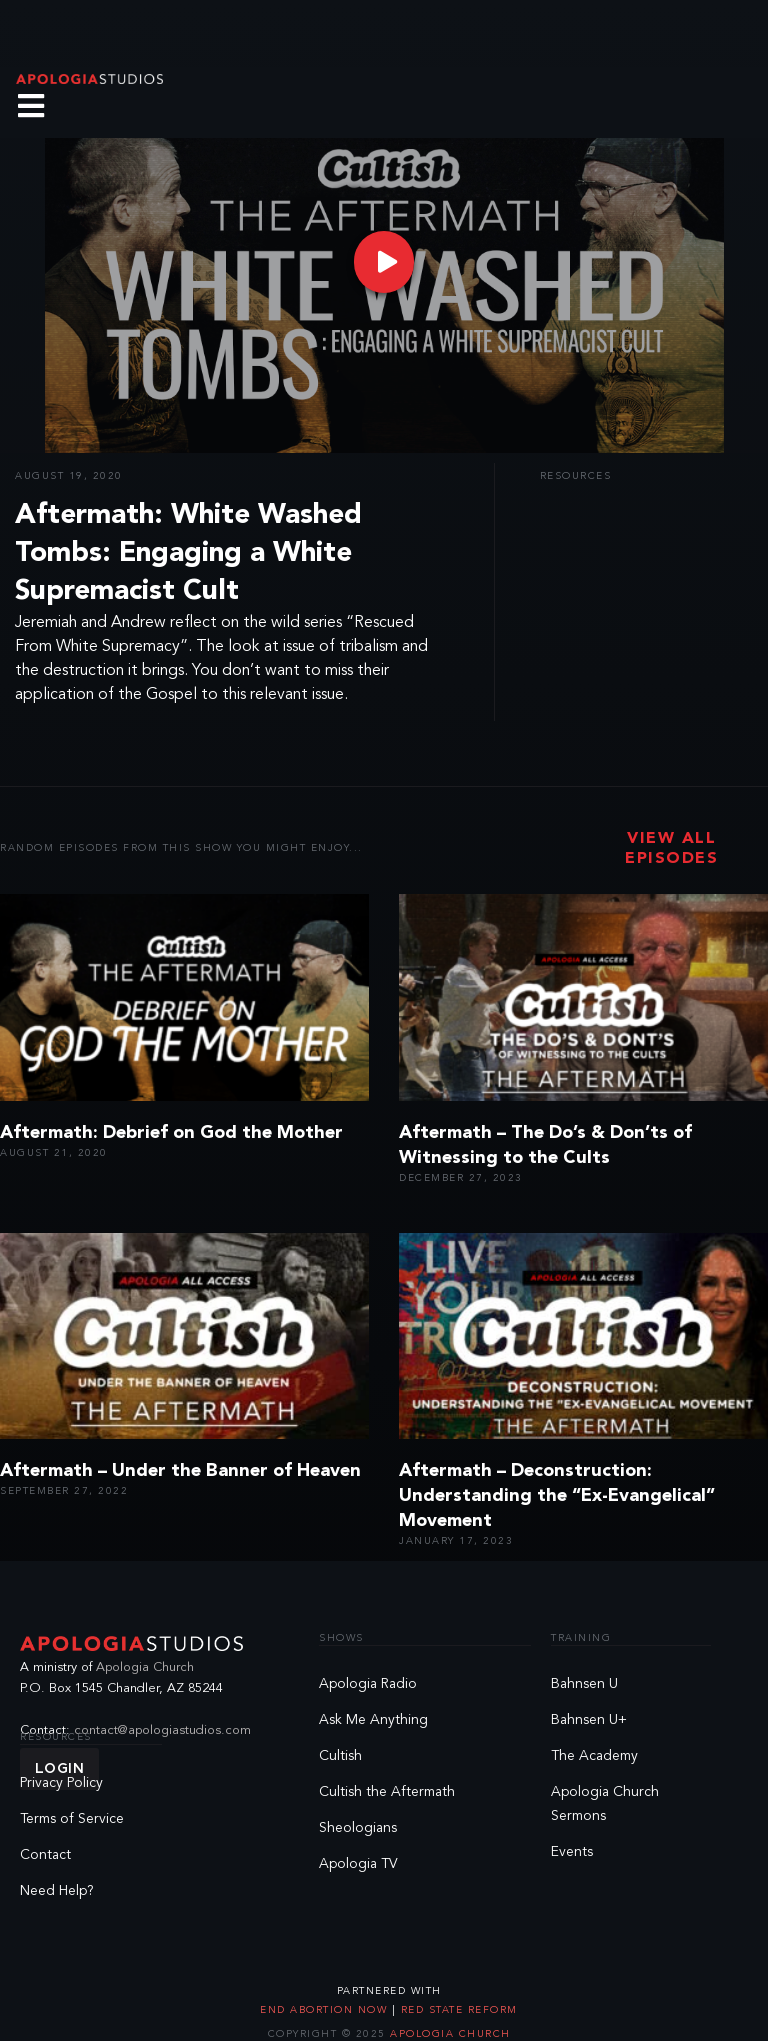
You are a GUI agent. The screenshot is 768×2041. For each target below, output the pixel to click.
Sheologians (358, 1828)
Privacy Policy (61, 1783)
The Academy (594, 1756)
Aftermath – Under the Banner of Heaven (180, 1471)
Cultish (340, 1756)
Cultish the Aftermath (387, 1792)
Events (572, 1852)
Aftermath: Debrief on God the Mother (171, 1133)
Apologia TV (358, 1864)
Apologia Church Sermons (605, 1804)
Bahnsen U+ (589, 1720)
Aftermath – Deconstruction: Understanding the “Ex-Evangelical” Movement (557, 1496)
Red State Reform (457, 2010)
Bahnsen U (584, 1684)
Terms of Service (72, 1819)
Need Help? (57, 1891)
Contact (45, 1855)
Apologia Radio (368, 1684)
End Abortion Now (326, 2010)
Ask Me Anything (373, 1720)
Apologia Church (145, 1667)
